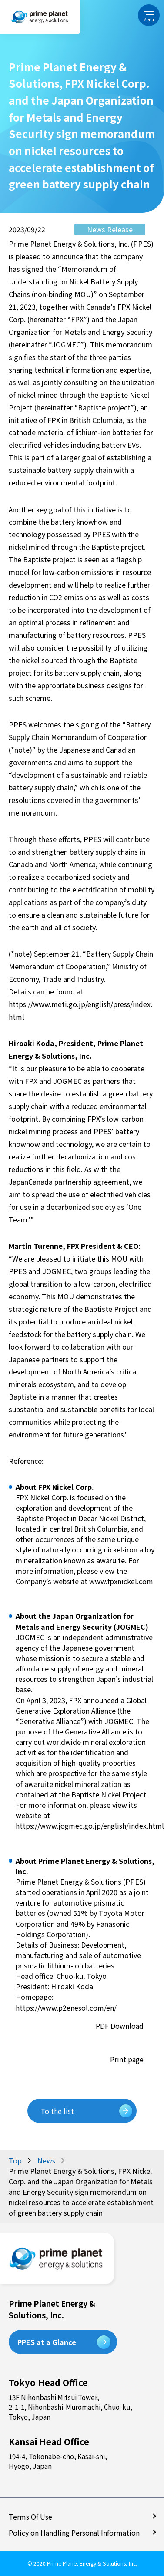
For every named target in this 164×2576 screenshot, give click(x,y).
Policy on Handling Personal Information (75, 2532)
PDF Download (119, 2026)
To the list (57, 2111)
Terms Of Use (31, 2516)
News (46, 2160)
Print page (127, 2059)
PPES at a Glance (46, 2342)
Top (15, 2160)
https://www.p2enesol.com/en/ (66, 2007)
